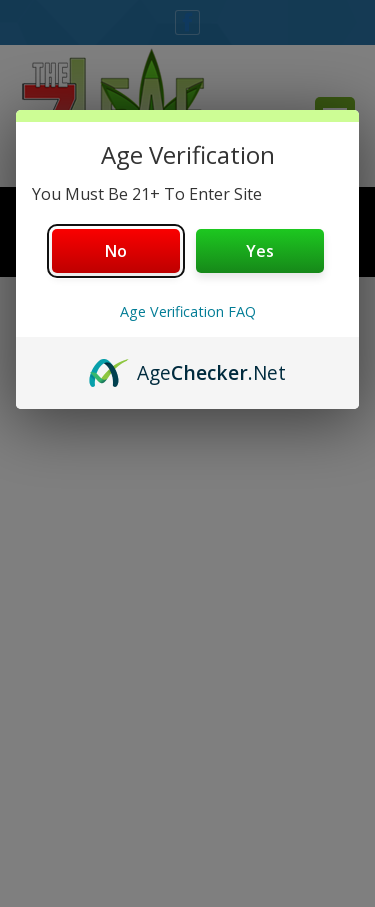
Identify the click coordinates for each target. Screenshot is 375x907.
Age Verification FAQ (188, 311)
